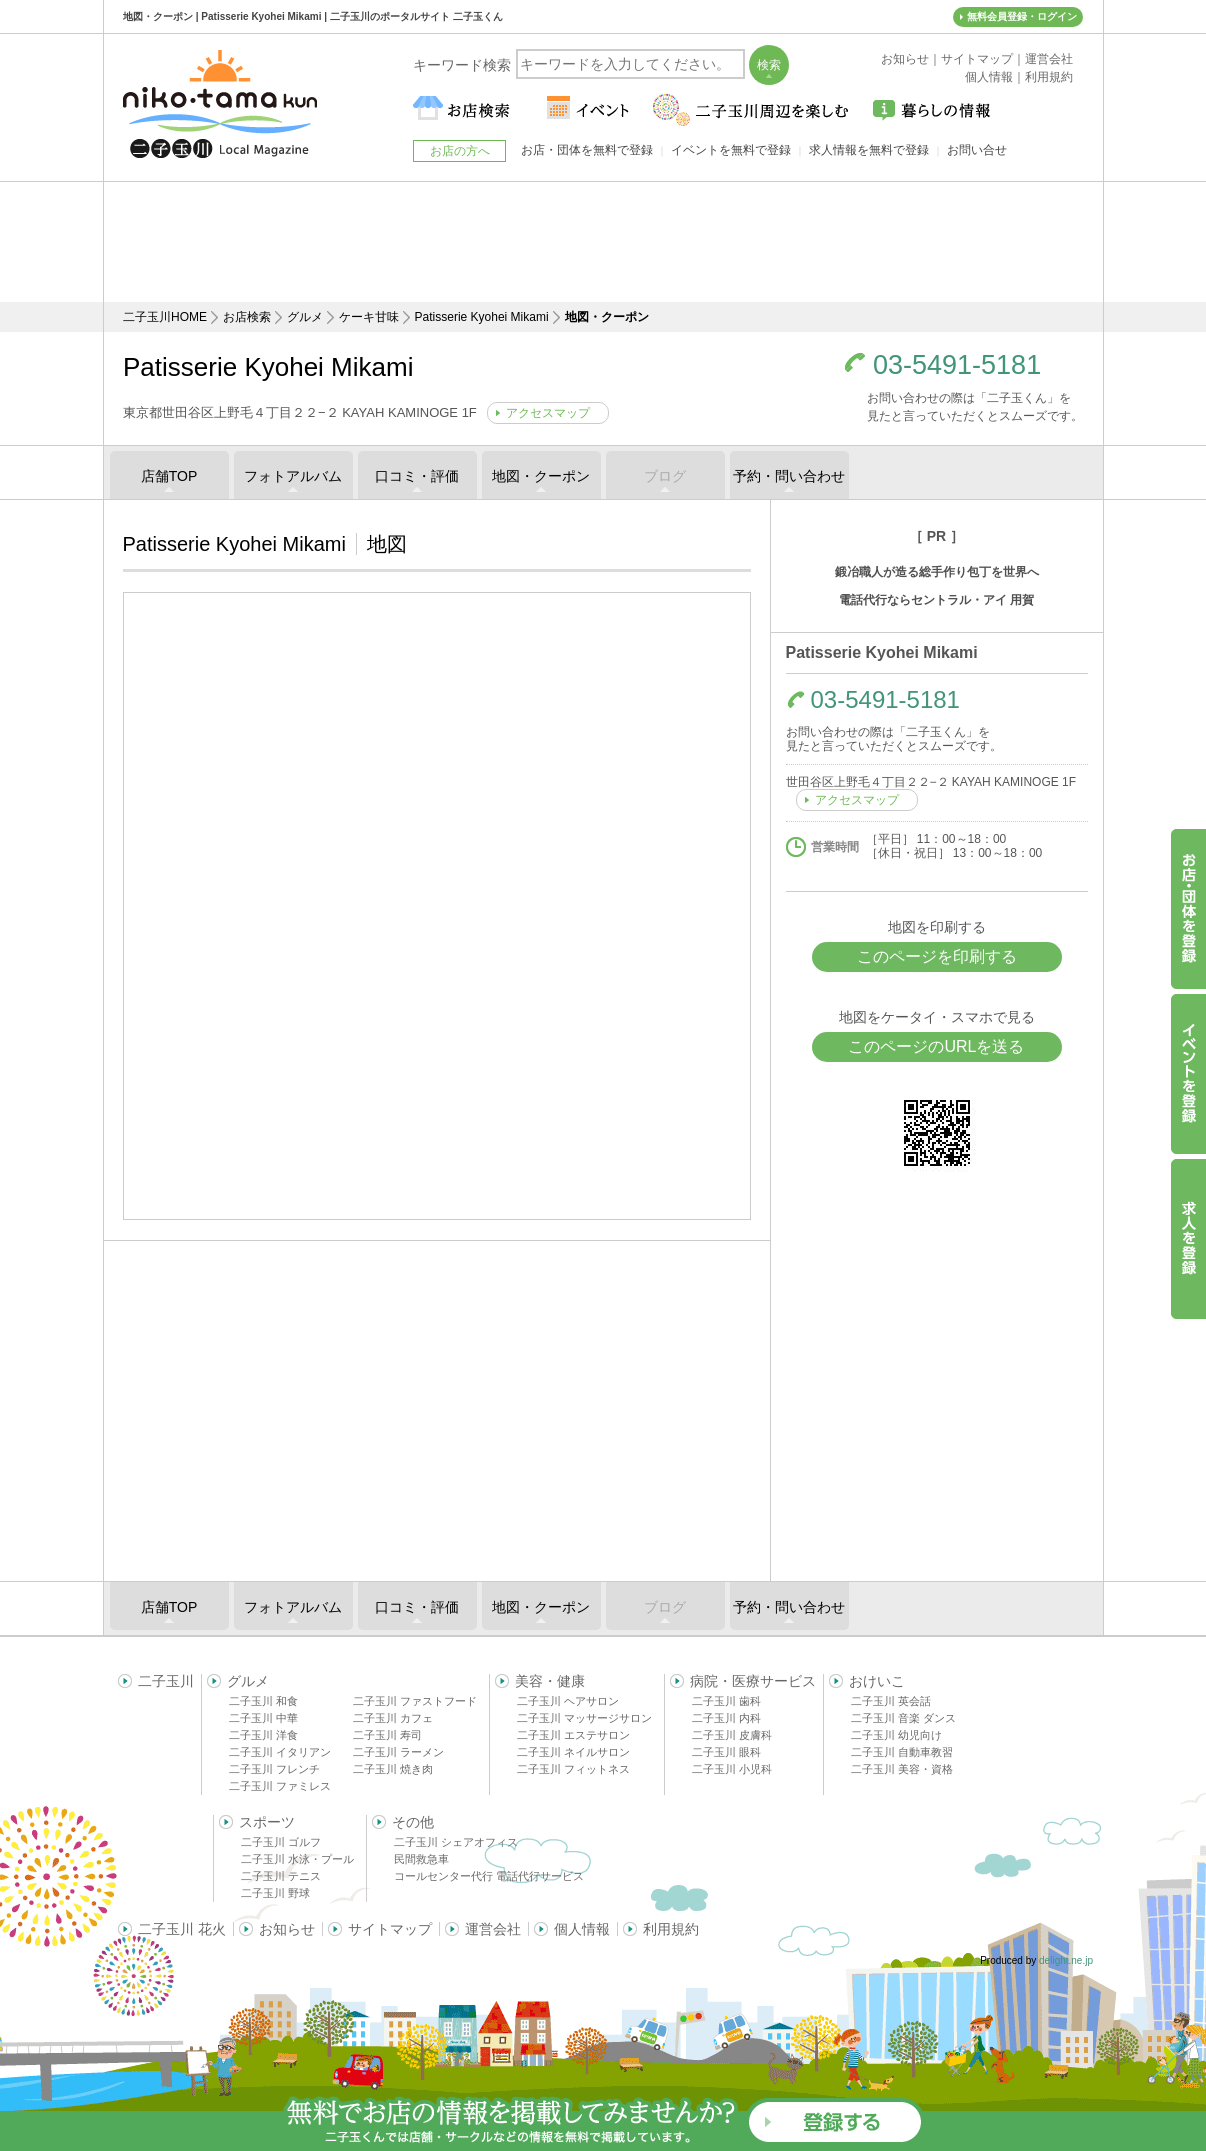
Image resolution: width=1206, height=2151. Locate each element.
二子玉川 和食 (263, 1701)
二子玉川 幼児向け (896, 1735)
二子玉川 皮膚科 (732, 1735)
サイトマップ (390, 1929)
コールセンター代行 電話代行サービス (489, 1876)
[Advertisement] (603, 242)
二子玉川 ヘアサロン (568, 1701)
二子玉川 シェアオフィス (456, 1842)
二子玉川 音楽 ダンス (903, 1718)
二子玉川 (166, 1681)
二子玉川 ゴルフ (281, 1842)
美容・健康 (550, 1681)
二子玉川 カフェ (393, 1718)
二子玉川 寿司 (387, 1735)
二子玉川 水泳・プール (297, 1859)
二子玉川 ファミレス (280, 1786)
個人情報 (582, 1929)
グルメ (305, 317)
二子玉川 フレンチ (274, 1769)
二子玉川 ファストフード (415, 1701)
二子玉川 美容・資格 (902, 1769)
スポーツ (267, 1822)
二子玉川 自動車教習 (902, 1752)
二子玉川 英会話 (891, 1701)
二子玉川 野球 (275, 1893)
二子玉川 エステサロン (573, 1735)
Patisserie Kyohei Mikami (482, 317)
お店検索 (247, 317)
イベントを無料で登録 (731, 150)
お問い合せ (977, 150)
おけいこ (877, 1681)
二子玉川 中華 (263, 1718)
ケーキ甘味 (369, 317)
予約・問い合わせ (789, 476)
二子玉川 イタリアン (280, 1752)
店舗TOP (169, 476)
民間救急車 (421, 1859)
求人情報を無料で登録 (869, 150)
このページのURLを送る (936, 1046)
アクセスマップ (548, 413)
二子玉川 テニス (281, 1876)
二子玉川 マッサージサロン (584, 1718)
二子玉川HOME (165, 317)
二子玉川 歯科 (726, 1701)
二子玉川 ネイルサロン (573, 1752)
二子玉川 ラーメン (398, 1752)
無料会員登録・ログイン (1022, 16)
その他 (413, 1822)
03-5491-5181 (957, 365)
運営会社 (493, 1929)
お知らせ (287, 1929)
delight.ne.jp (1066, 1960)
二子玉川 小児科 (732, 1769)
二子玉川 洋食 (263, 1735)
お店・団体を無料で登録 (587, 150)
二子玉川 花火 (182, 1929)
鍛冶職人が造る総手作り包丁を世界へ (937, 572)
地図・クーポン (541, 476)
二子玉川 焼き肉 (393, 1769)
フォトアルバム (293, 476)
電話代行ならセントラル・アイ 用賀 (936, 600)
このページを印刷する (937, 956)
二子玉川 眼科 (726, 1752)
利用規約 (671, 1929)
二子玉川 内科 (726, 1718)
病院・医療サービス (753, 1681)
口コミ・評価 (417, 476)
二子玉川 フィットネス (573, 1769)
